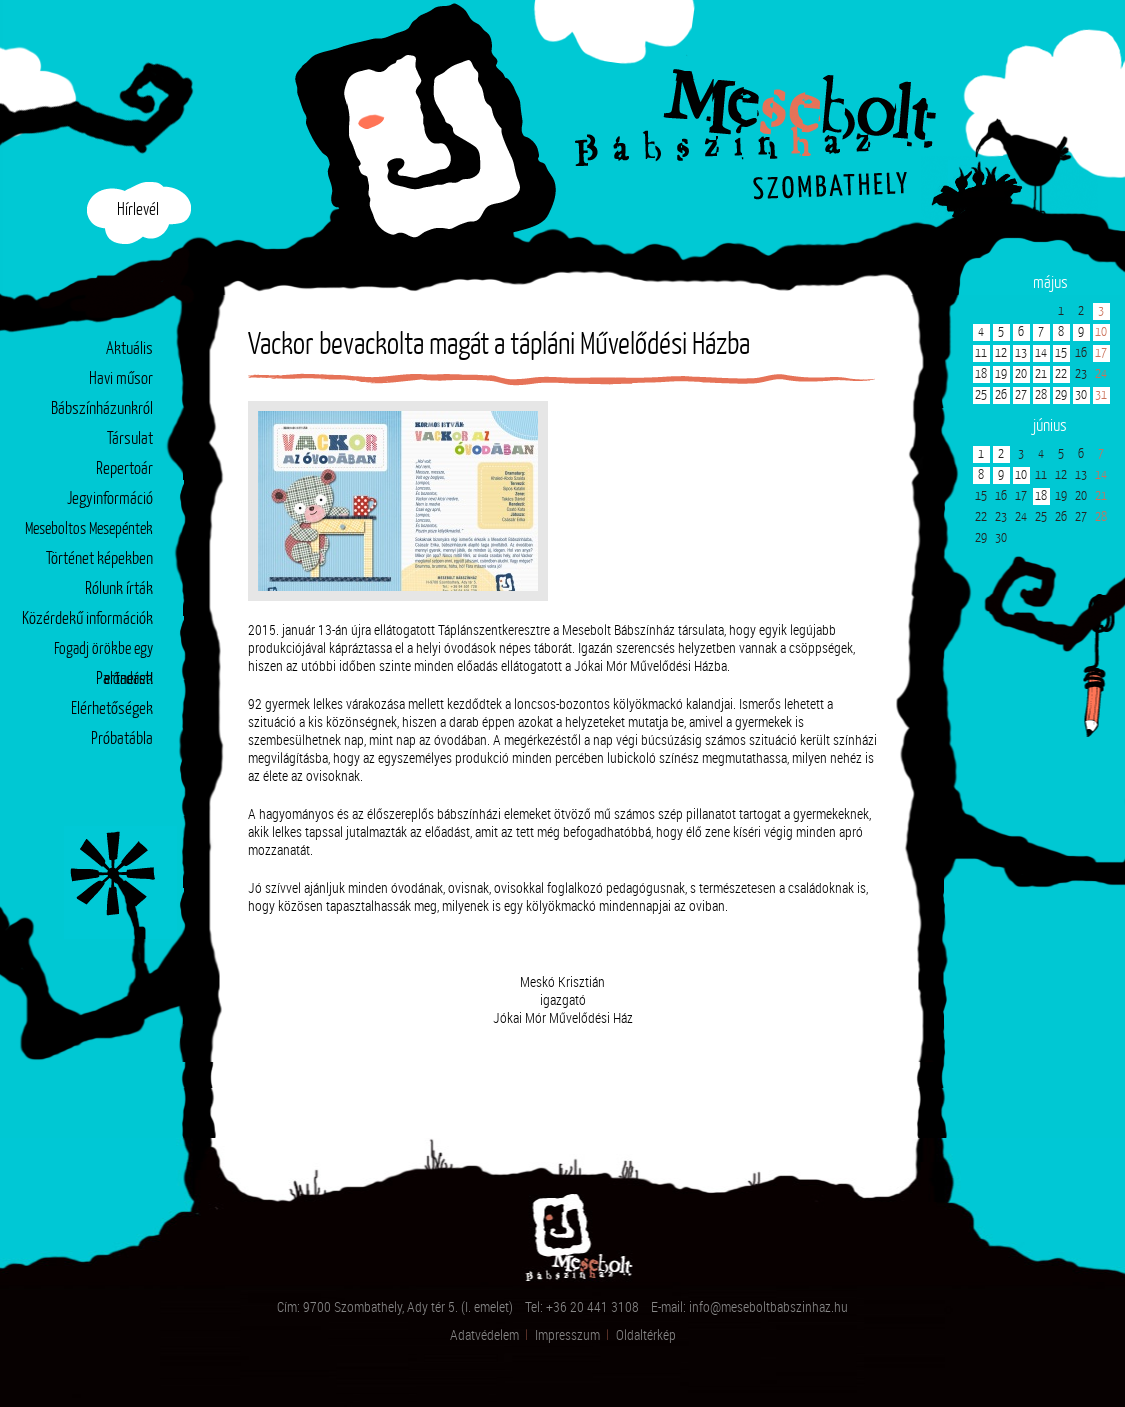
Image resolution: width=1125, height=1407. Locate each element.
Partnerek (124, 679)
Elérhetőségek (112, 709)
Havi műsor (121, 379)
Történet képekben (99, 559)
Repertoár (124, 469)
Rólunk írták (119, 589)
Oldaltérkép (646, 1334)
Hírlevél (138, 210)
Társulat (130, 439)
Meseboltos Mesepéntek (89, 529)
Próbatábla (122, 739)
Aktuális (129, 349)
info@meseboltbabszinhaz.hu (768, 1306)
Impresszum (567, 1334)
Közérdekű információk (87, 619)
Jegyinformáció (110, 499)
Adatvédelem (484, 1334)
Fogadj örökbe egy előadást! (103, 653)
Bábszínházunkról (102, 409)
